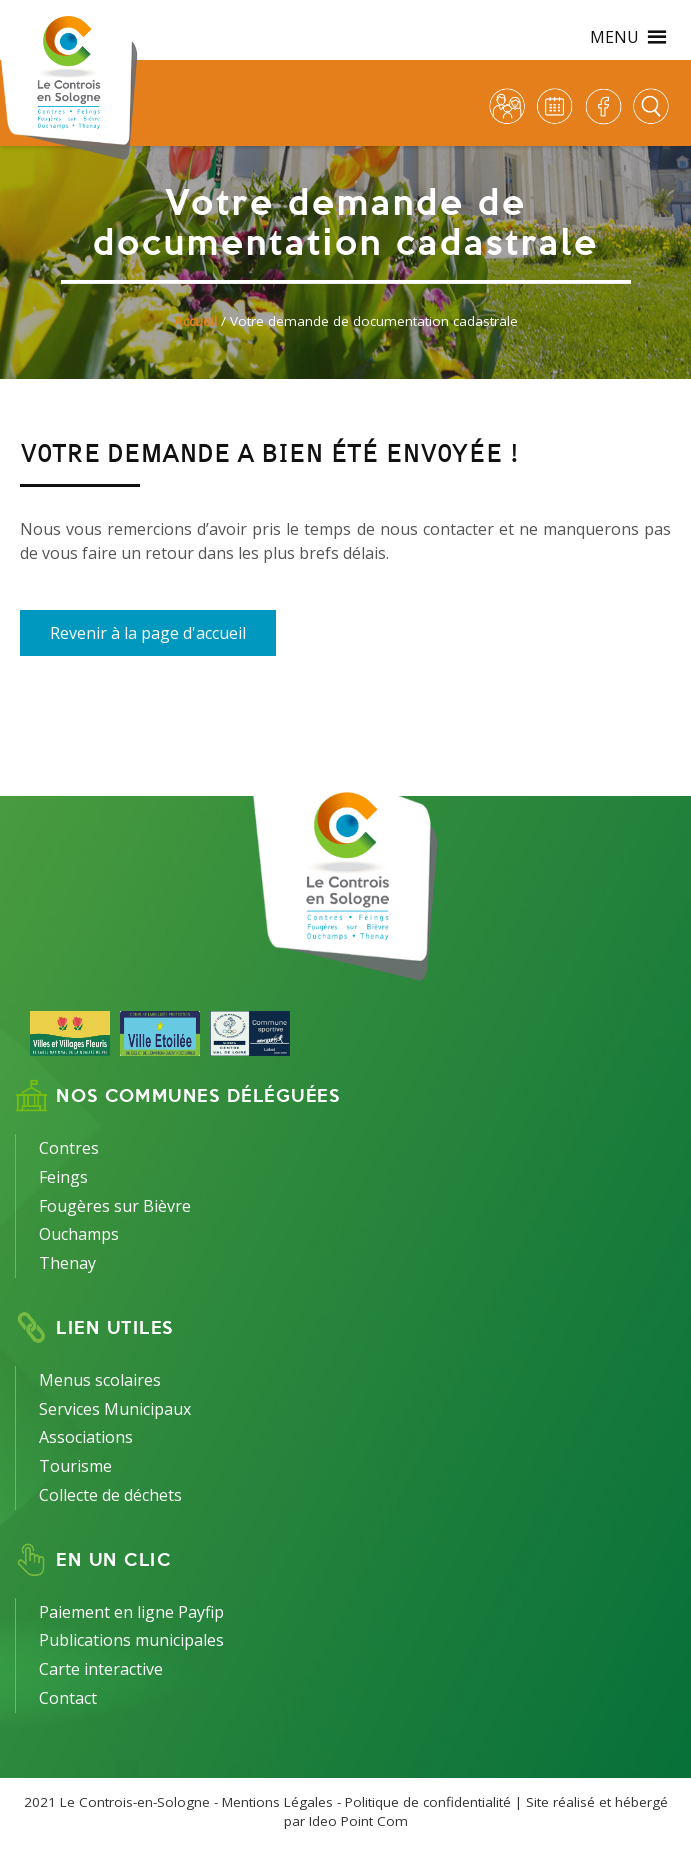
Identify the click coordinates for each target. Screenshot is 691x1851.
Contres (69, 1148)
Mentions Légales (277, 1802)
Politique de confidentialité (428, 1802)
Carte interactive (101, 1669)
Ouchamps (79, 1234)
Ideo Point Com (358, 1821)
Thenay (67, 1263)
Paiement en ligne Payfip (131, 1612)
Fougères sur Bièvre (115, 1206)
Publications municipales (131, 1640)
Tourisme (75, 1466)
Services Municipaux (115, 1409)
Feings (63, 1177)
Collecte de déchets (110, 1495)
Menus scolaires (100, 1380)
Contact (68, 1698)
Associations (86, 1437)
